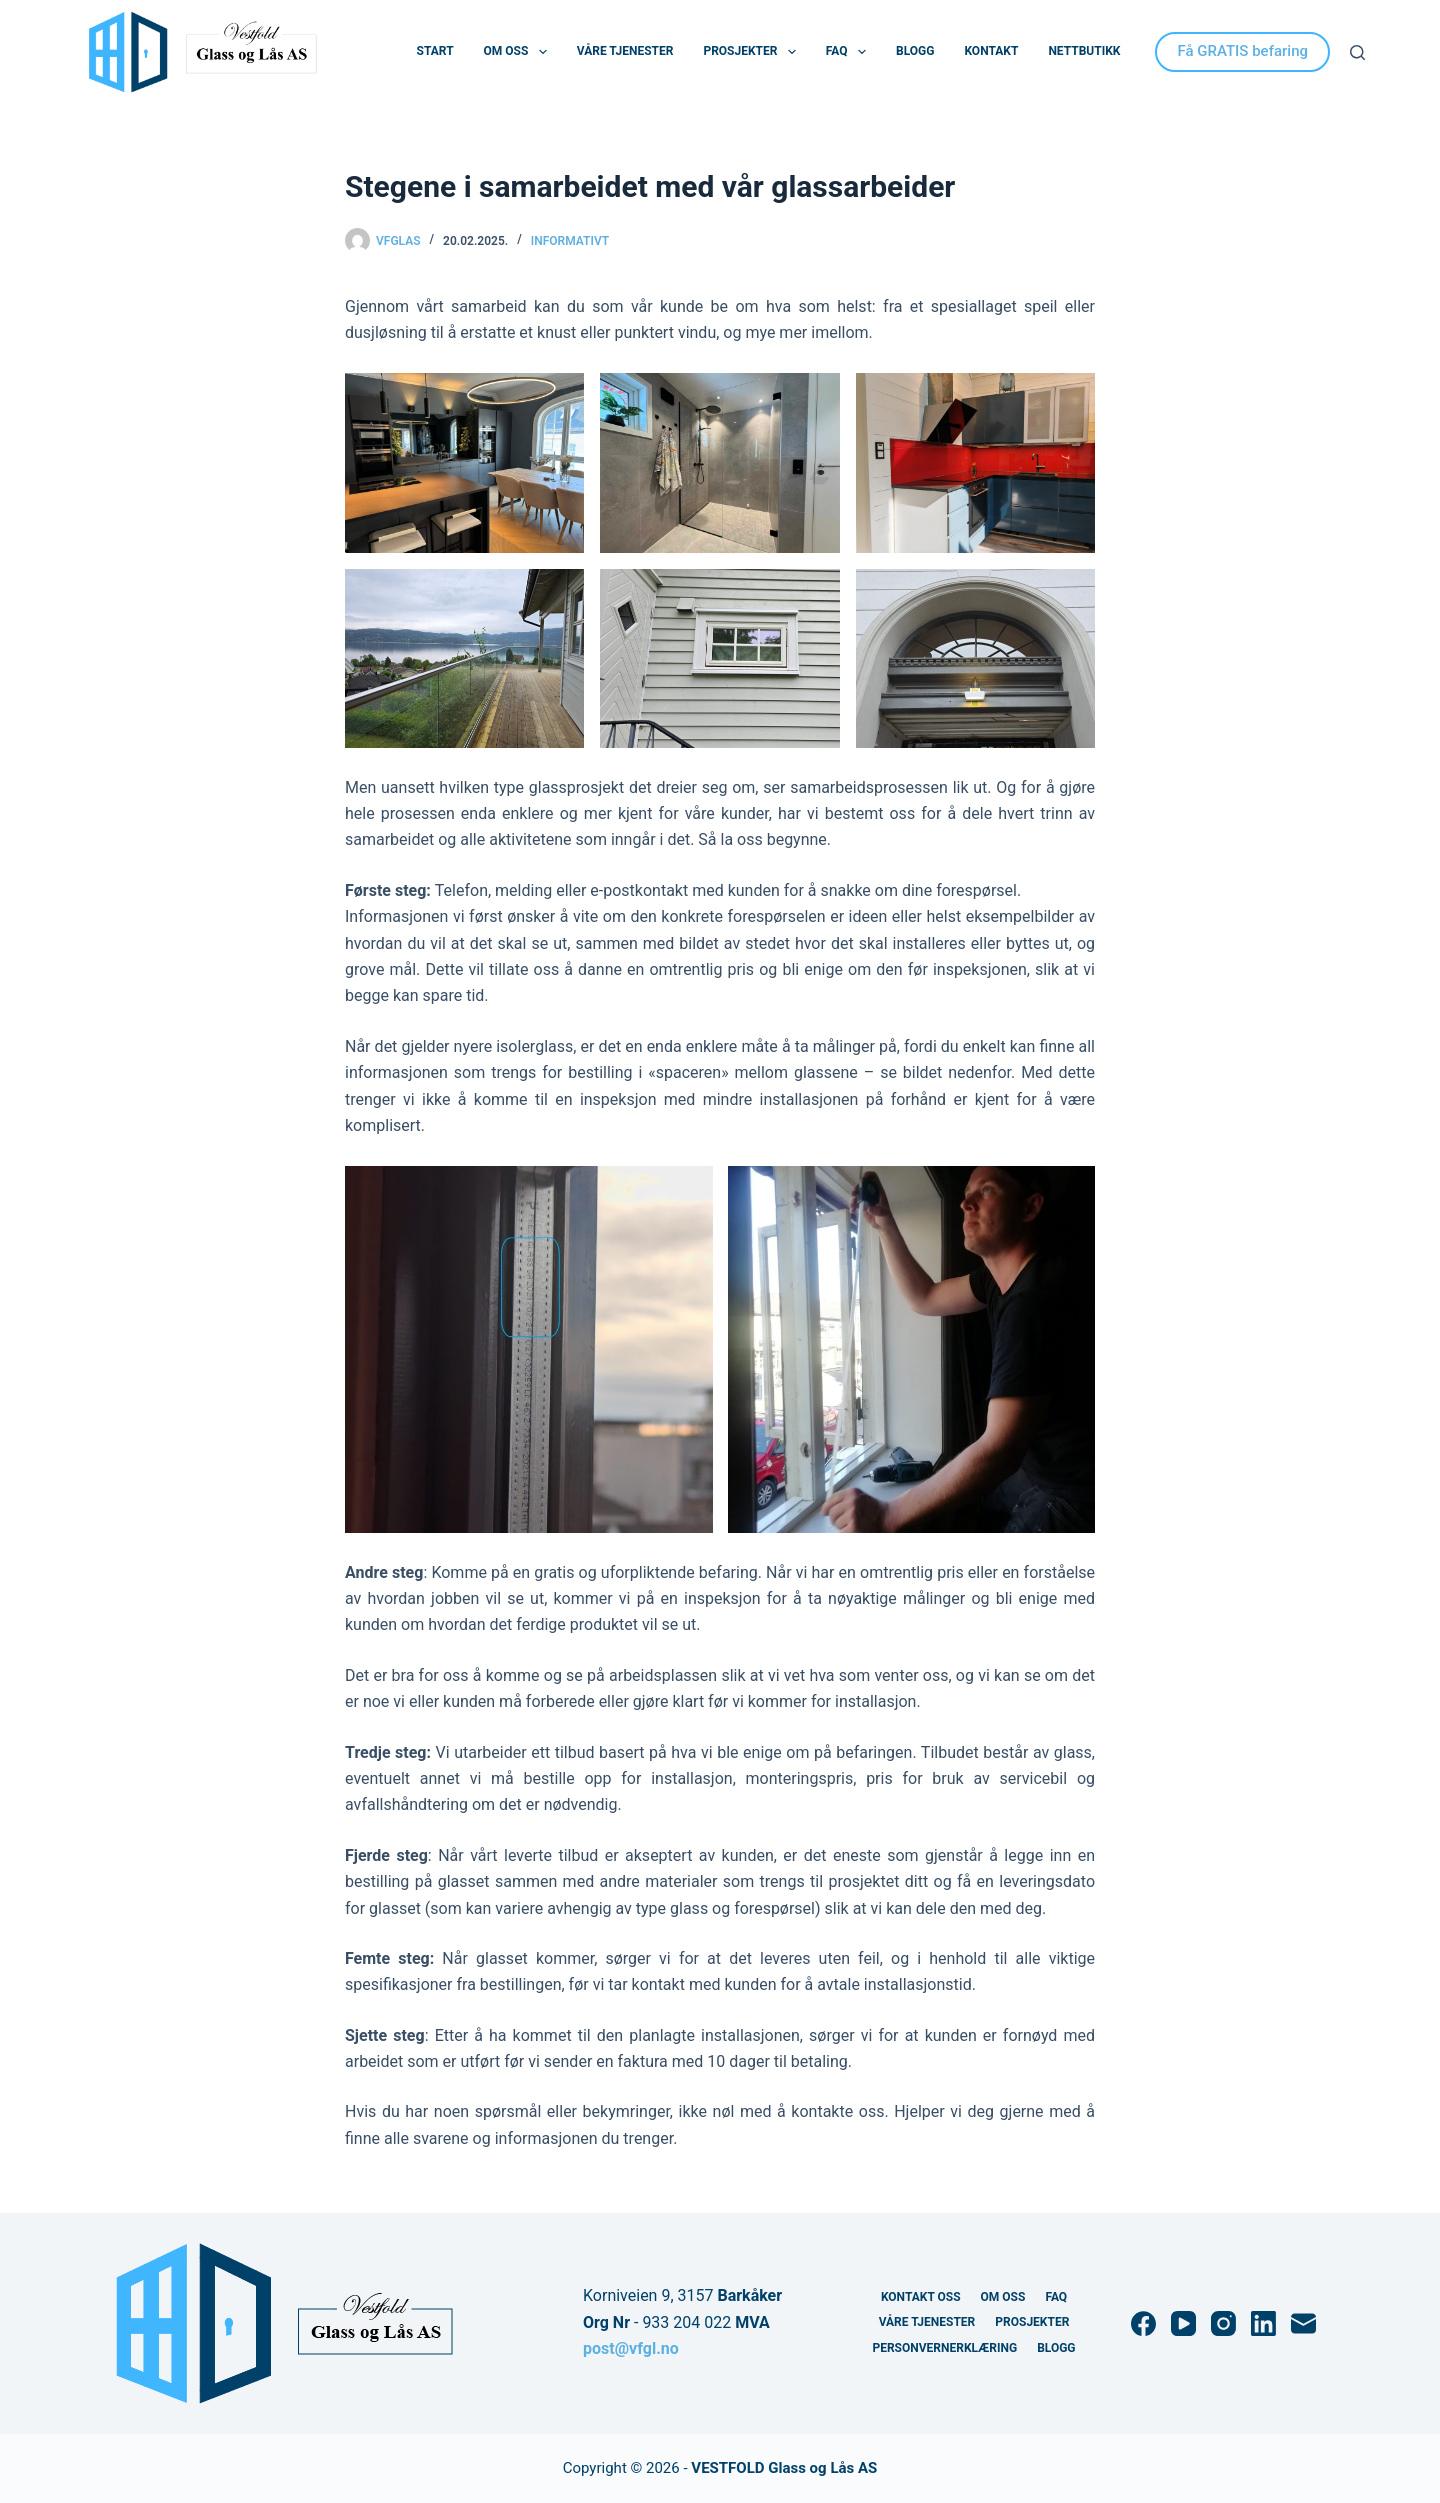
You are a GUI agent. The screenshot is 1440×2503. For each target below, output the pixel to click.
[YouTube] (1183, 2323)
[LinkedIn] (1263, 2323)
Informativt (570, 241)
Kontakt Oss (921, 2297)
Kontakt (991, 51)
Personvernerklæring (944, 2348)
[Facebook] (1143, 2323)
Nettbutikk (1084, 51)
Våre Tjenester (625, 51)
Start (435, 51)
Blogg (915, 51)
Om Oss (519, 52)
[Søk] (1357, 52)
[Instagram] (1223, 2323)
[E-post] (1303, 2323)
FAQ (850, 52)
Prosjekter (753, 52)
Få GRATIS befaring (1242, 51)
